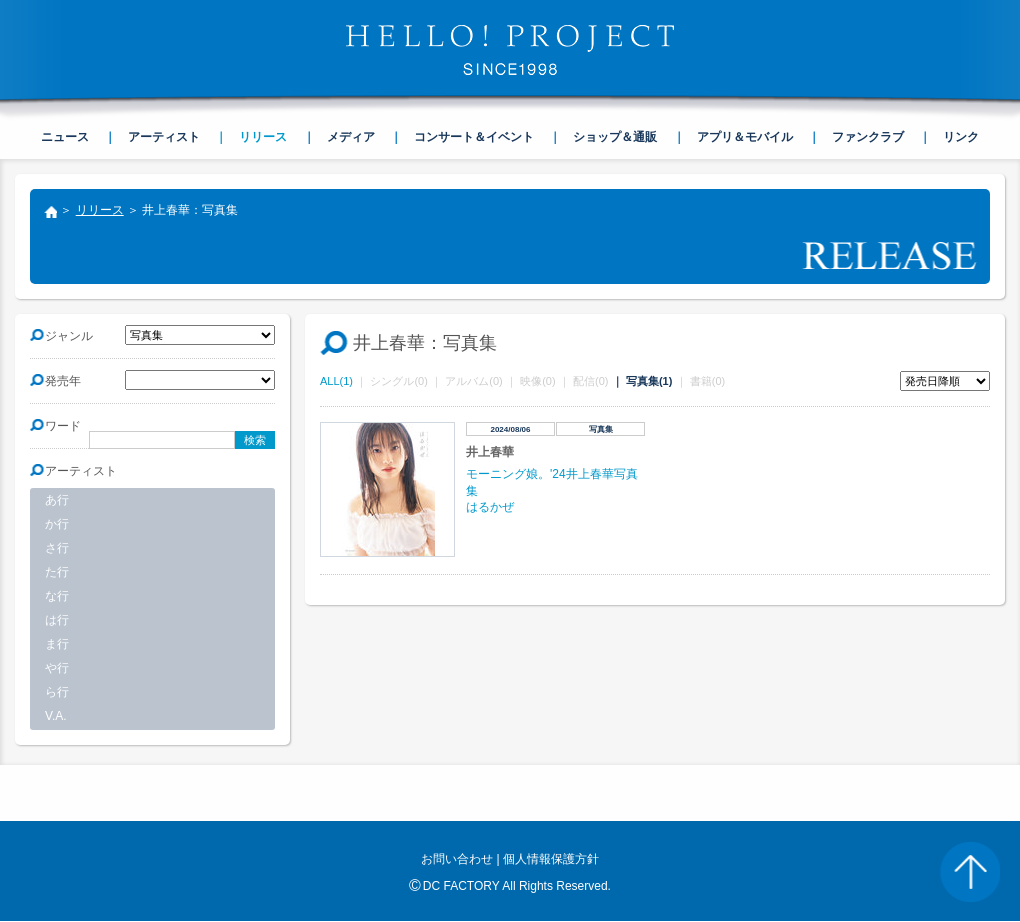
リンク (961, 137)
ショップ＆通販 (615, 137)
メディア (351, 137)
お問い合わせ (457, 859)
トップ (50, 214)
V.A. (56, 716)
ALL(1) (336, 381)
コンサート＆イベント (474, 137)
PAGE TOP (970, 872)
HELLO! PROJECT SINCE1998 (510, 50)
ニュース (65, 137)
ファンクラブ (868, 137)
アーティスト (164, 137)
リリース (100, 210)
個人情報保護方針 (551, 859)
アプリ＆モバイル (745, 137)
